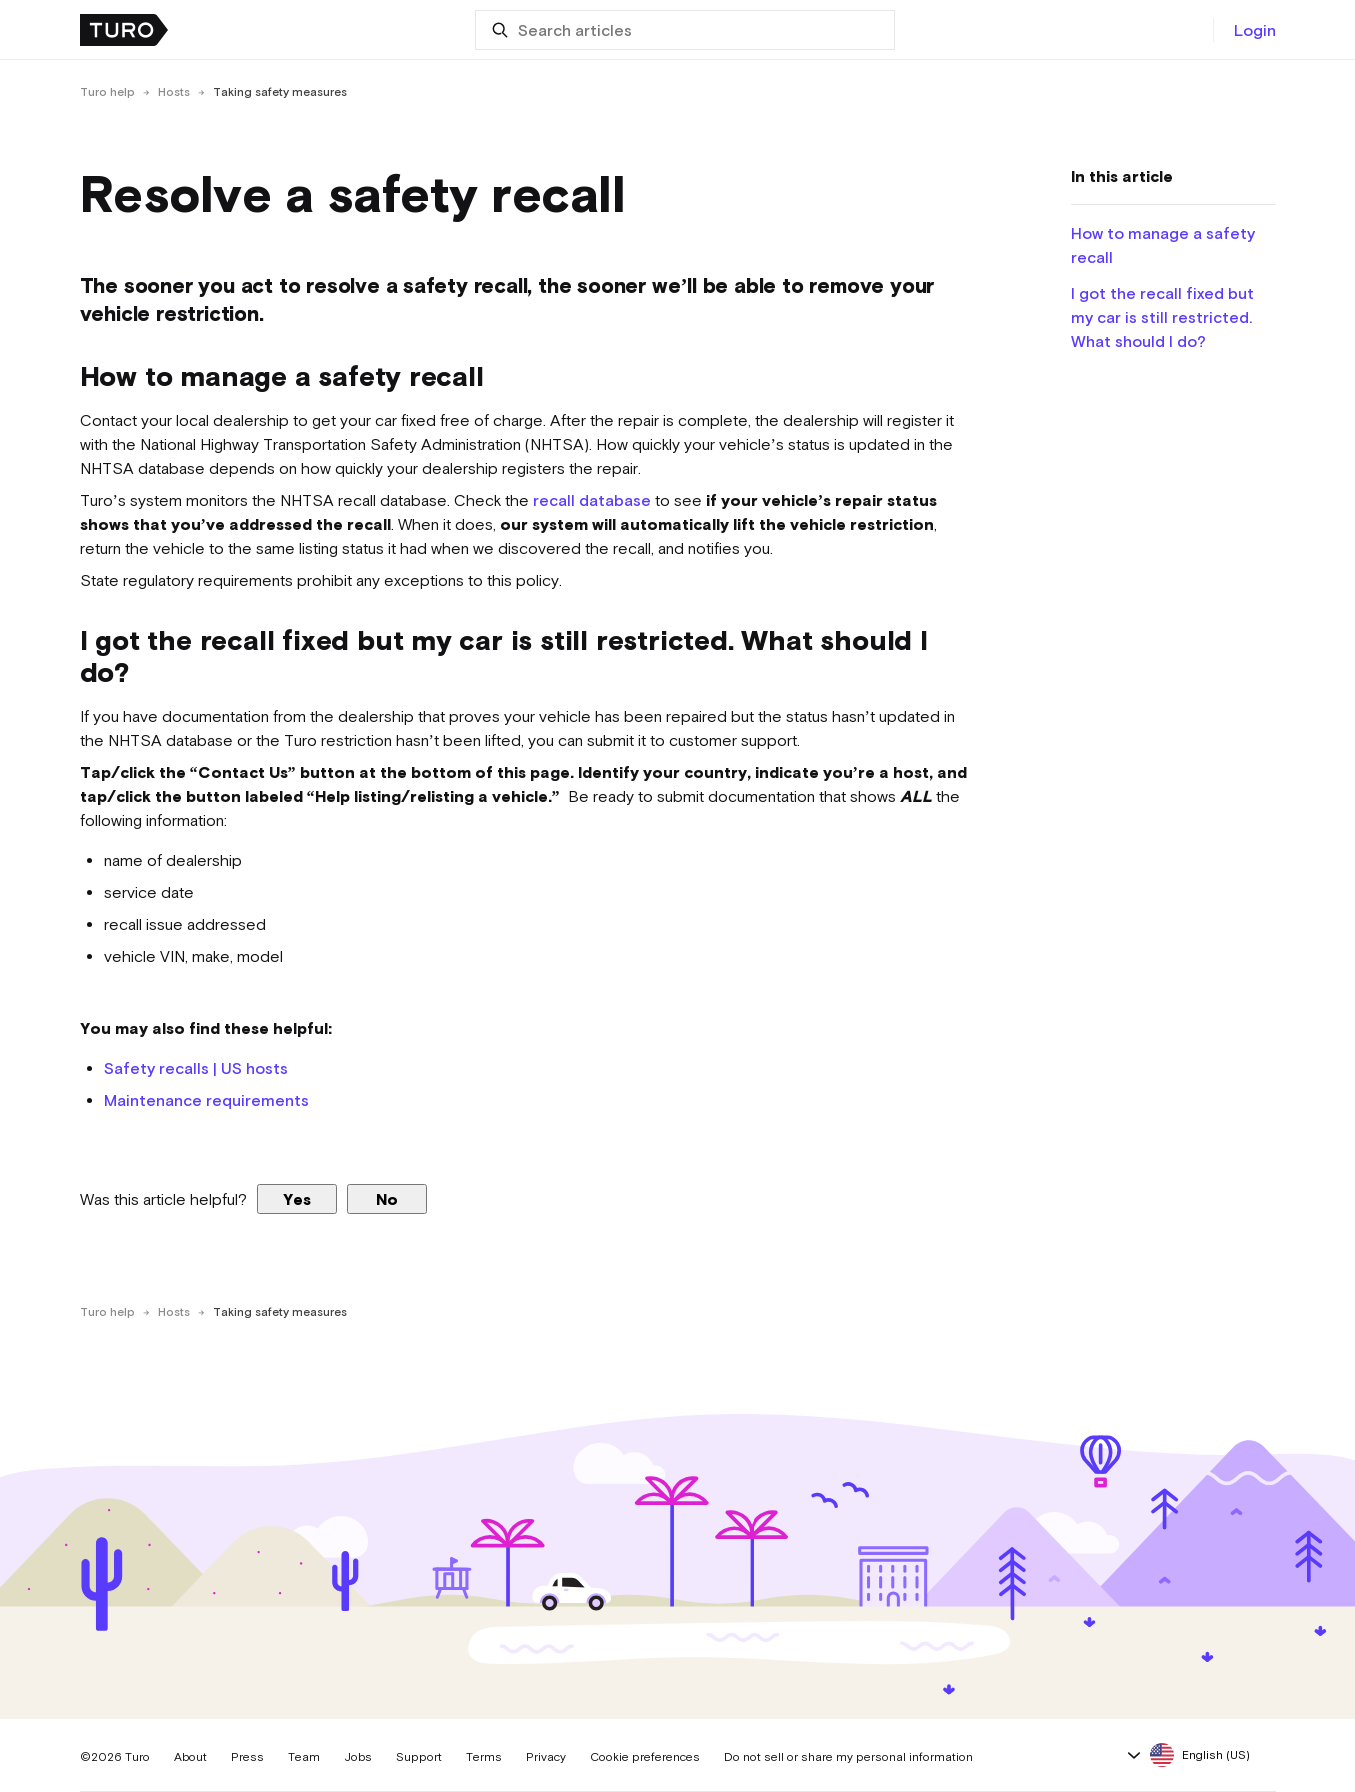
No (387, 1199)
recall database (592, 500)
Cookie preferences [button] (645, 1757)
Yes (297, 1199)
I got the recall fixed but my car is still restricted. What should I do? (1162, 317)
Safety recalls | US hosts (196, 1068)
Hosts (174, 92)
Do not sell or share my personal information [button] (848, 1757)
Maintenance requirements (206, 1100)
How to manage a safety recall (1163, 245)
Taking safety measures (280, 92)
